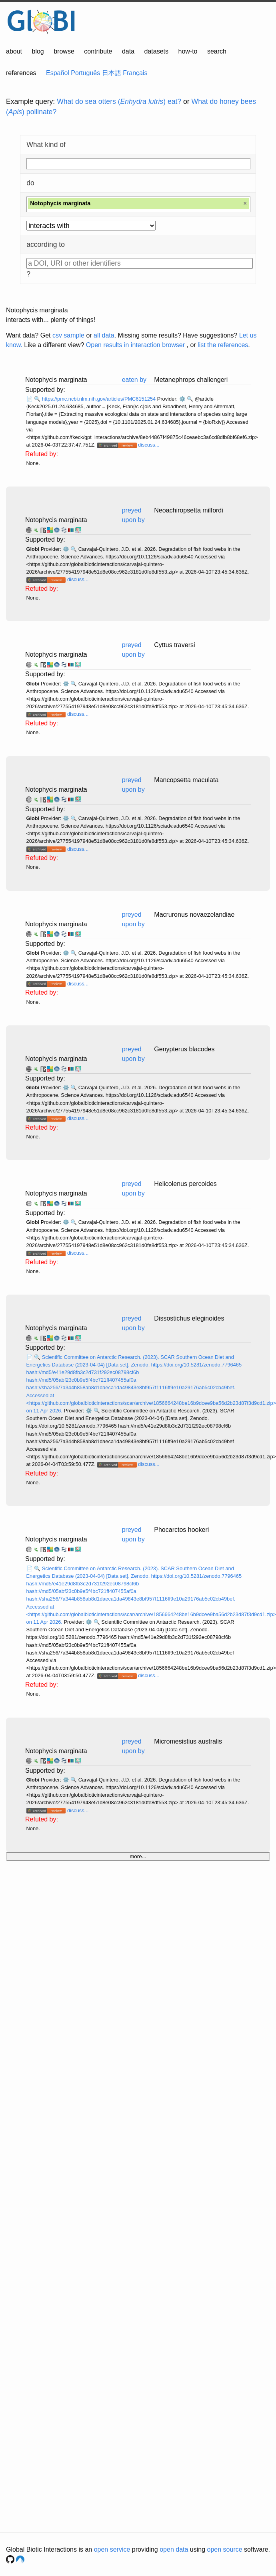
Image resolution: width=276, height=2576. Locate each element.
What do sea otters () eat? (119, 101)
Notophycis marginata (56, 519)
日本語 (111, 73)
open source (224, 2549)
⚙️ (182, 399)
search (216, 51)
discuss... (148, 445)
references (21, 73)
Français (135, 73)
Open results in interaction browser (135, 345)
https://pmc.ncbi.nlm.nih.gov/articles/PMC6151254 (99, 399)
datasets (156, 51)
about (14, 51)
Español (57, 73)
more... (138, 1856)
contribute (98, 51)
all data (104, 335)
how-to (187, 51)
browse (64, 51)
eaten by (134, 379)
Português (85, 73)
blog (38, 51)
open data (174, 2549)
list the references (223, 345)
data (128, 51)
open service (112, 2549)
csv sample (68, 335)
